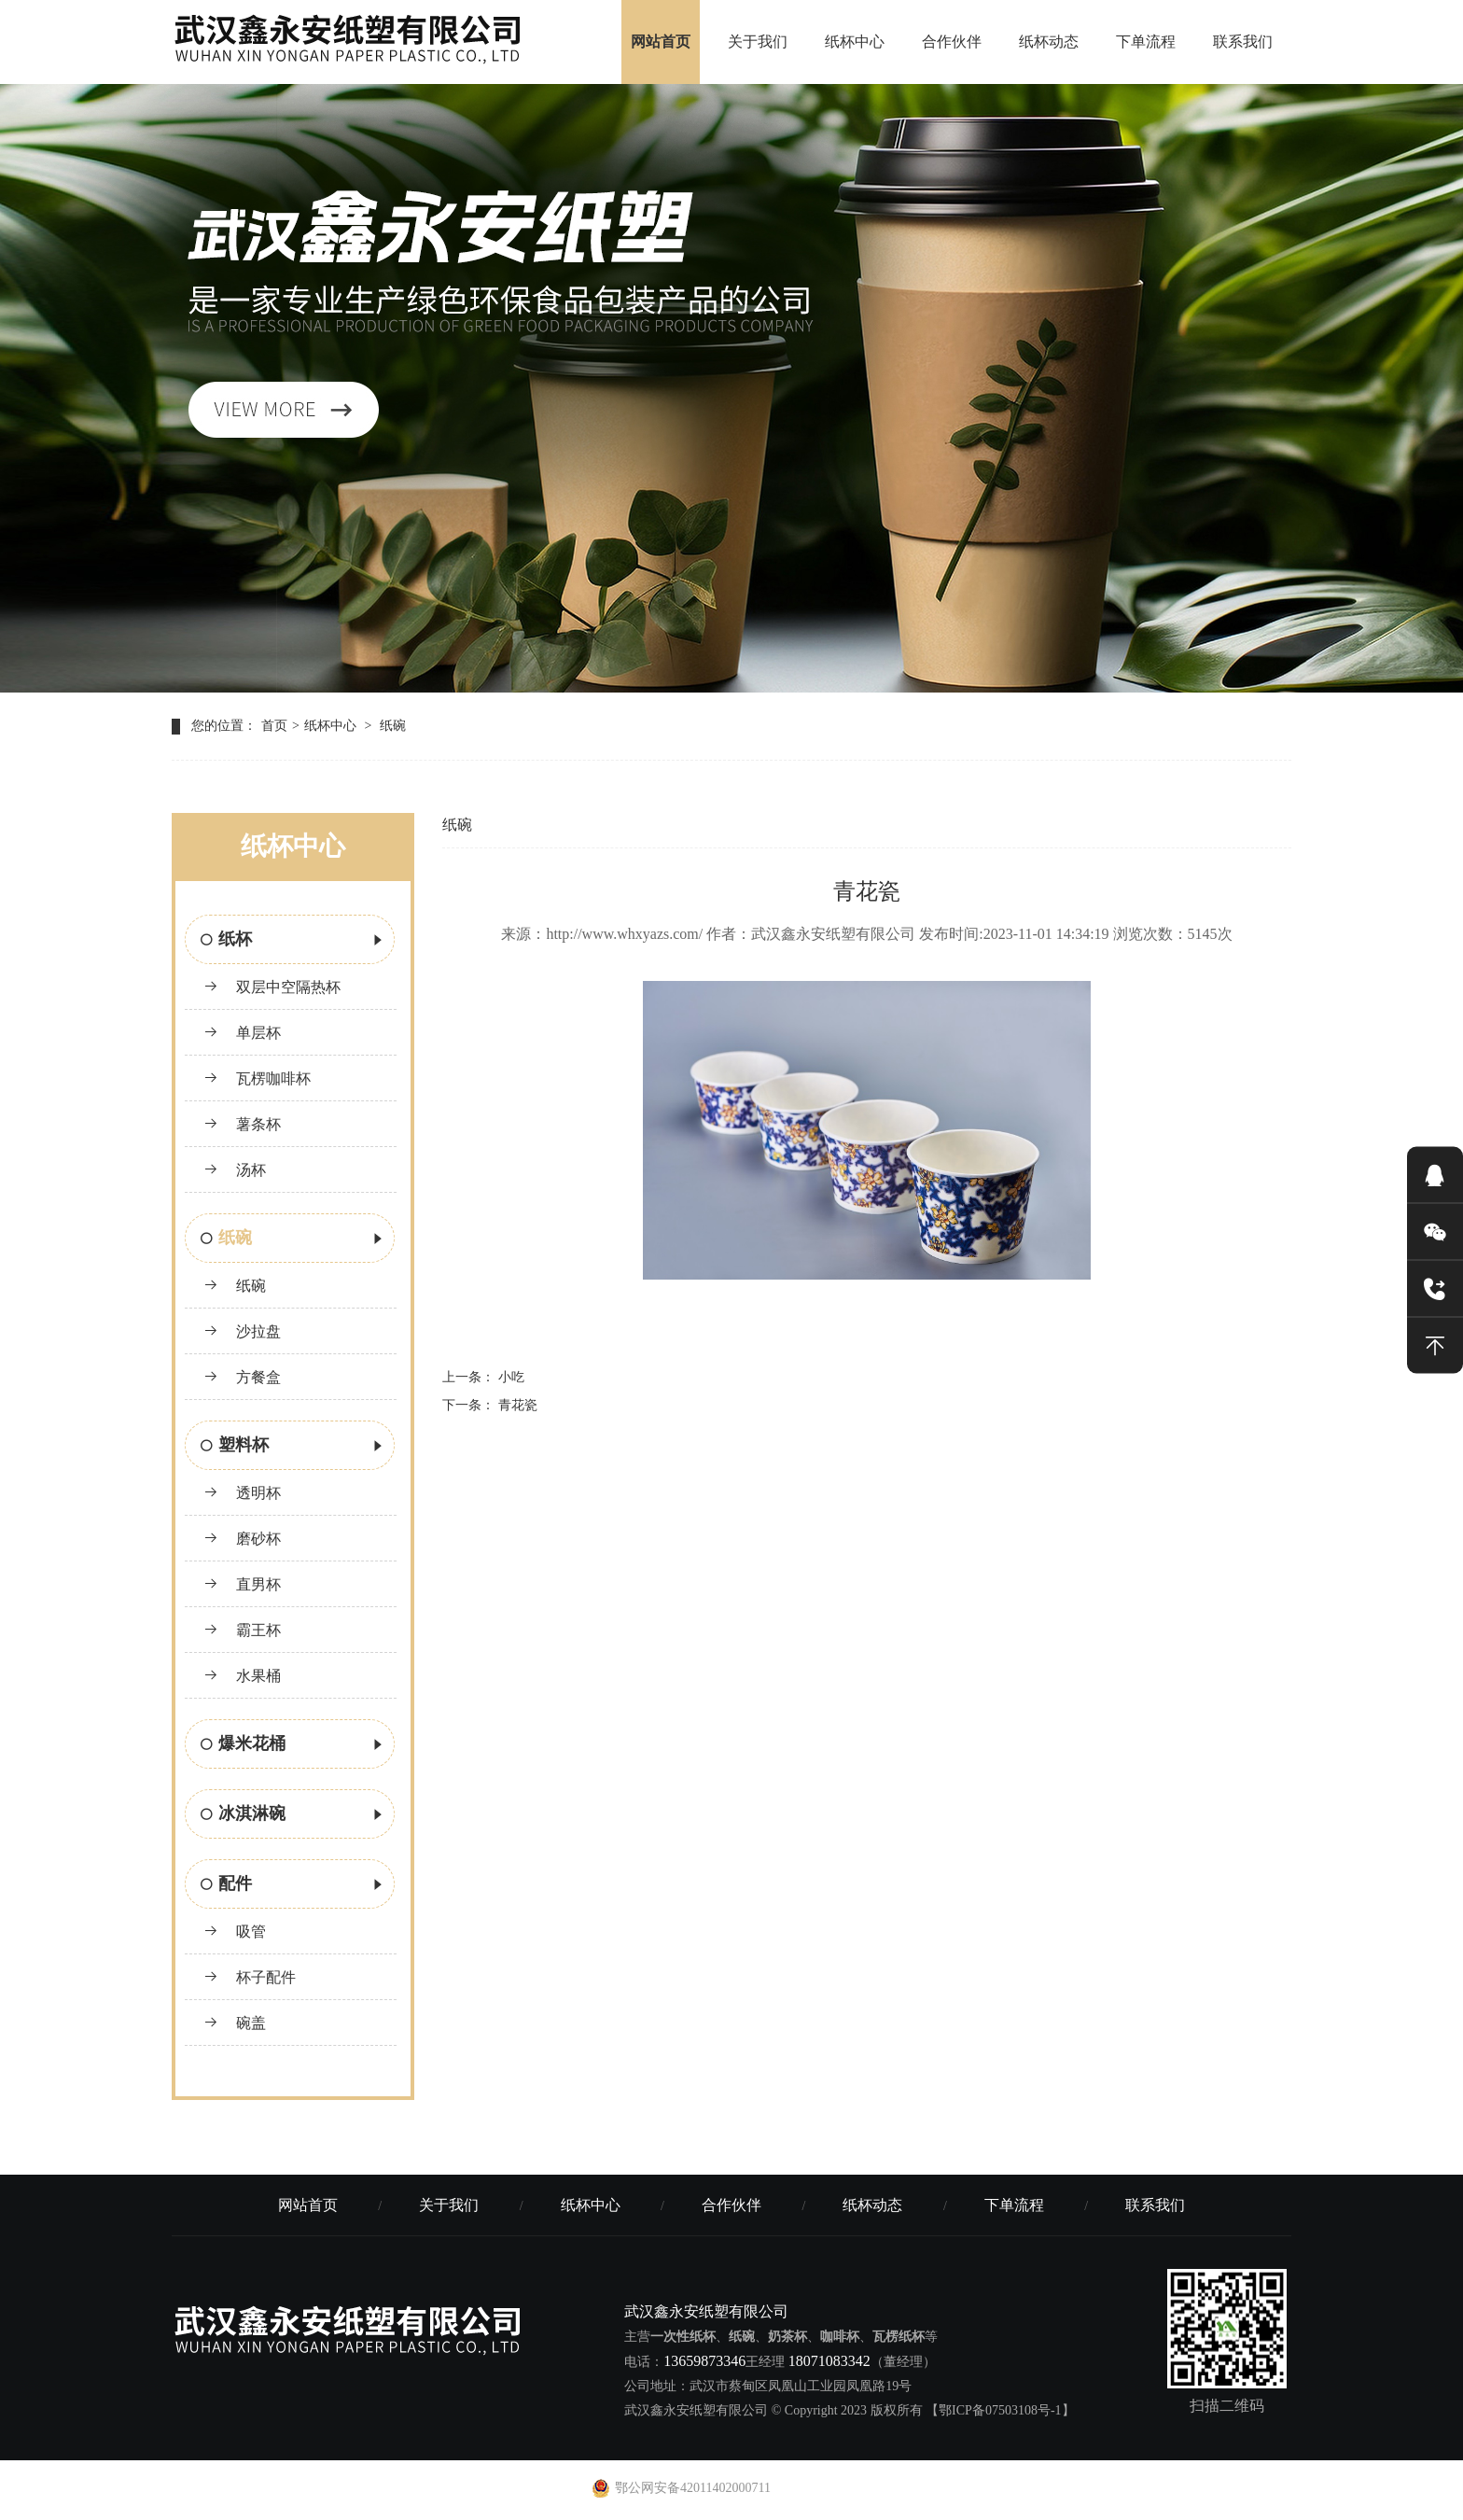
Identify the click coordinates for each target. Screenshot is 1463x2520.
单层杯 (242, 1033)
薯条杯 (242, 1124)
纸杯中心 (855, 41)
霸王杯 (242, 1630)
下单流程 (1146, 41)
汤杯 (234, 1170)
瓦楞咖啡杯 (257, 1078)
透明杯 (242, 1493)
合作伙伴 (952, 41)
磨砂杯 (242, 1539)
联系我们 (1243, 41)
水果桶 (242, 1676)
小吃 (511, 1377)
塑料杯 (293, 1446)
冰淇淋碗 (293, 1815)
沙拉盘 (242, 1331)
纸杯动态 (1049, 41)
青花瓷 (517, 1405)
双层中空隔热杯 (272, 987)
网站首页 (660, 41)
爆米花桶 (293, 1745)
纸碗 (393, 726)
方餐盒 (242, 1377)
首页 (274, 726)
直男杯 (242, 1584)
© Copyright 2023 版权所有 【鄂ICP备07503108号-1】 (923, 2410)
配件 (293, 1885)
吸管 (234, 1931)
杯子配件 (249, 1977)
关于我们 (757, 41)
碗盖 (234, 2023)
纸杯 (293, 940)
